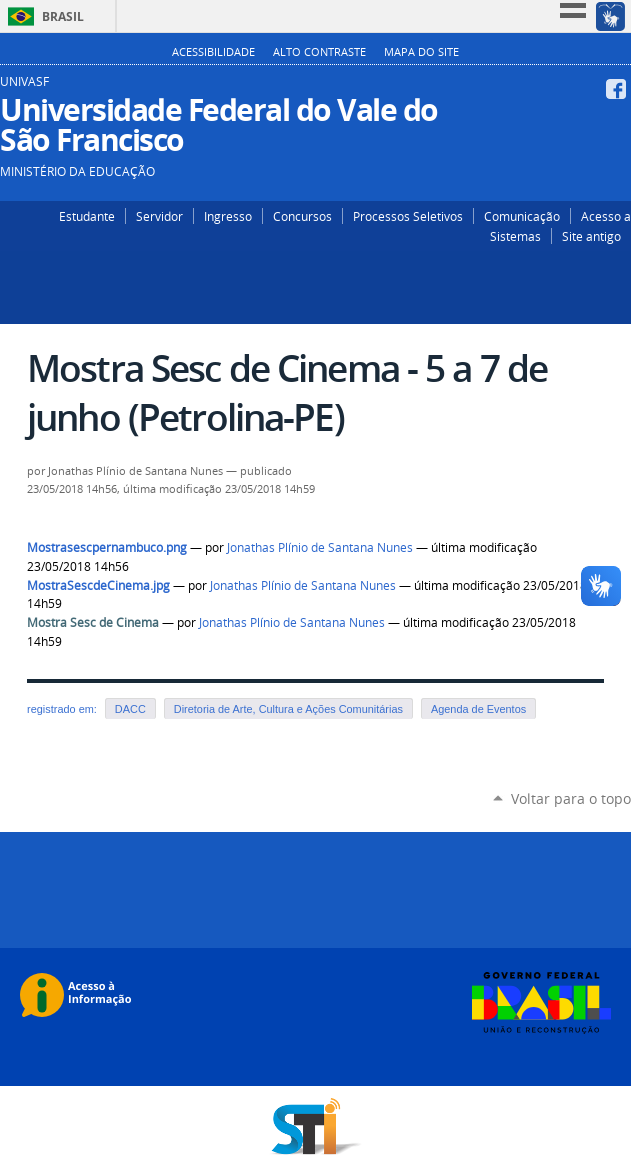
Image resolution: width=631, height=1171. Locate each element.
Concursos (302, 216)
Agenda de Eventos (478, 709)
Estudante (87, 216)
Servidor (159, 216)
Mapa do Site (421, 52)
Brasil (63, 16)
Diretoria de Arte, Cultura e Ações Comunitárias (288, 709)
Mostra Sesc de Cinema (93, 622)
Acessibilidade (213, 52)
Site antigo (591, 236)
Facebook (618, 89)
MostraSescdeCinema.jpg (98, 585)
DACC (130, 709)
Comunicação (522, 216)
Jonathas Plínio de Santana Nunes (320, 547)
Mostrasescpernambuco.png (107, 547)
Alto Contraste (319, 52)
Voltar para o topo (571, 798)
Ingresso (228, 216)
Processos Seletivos (408, 216)
